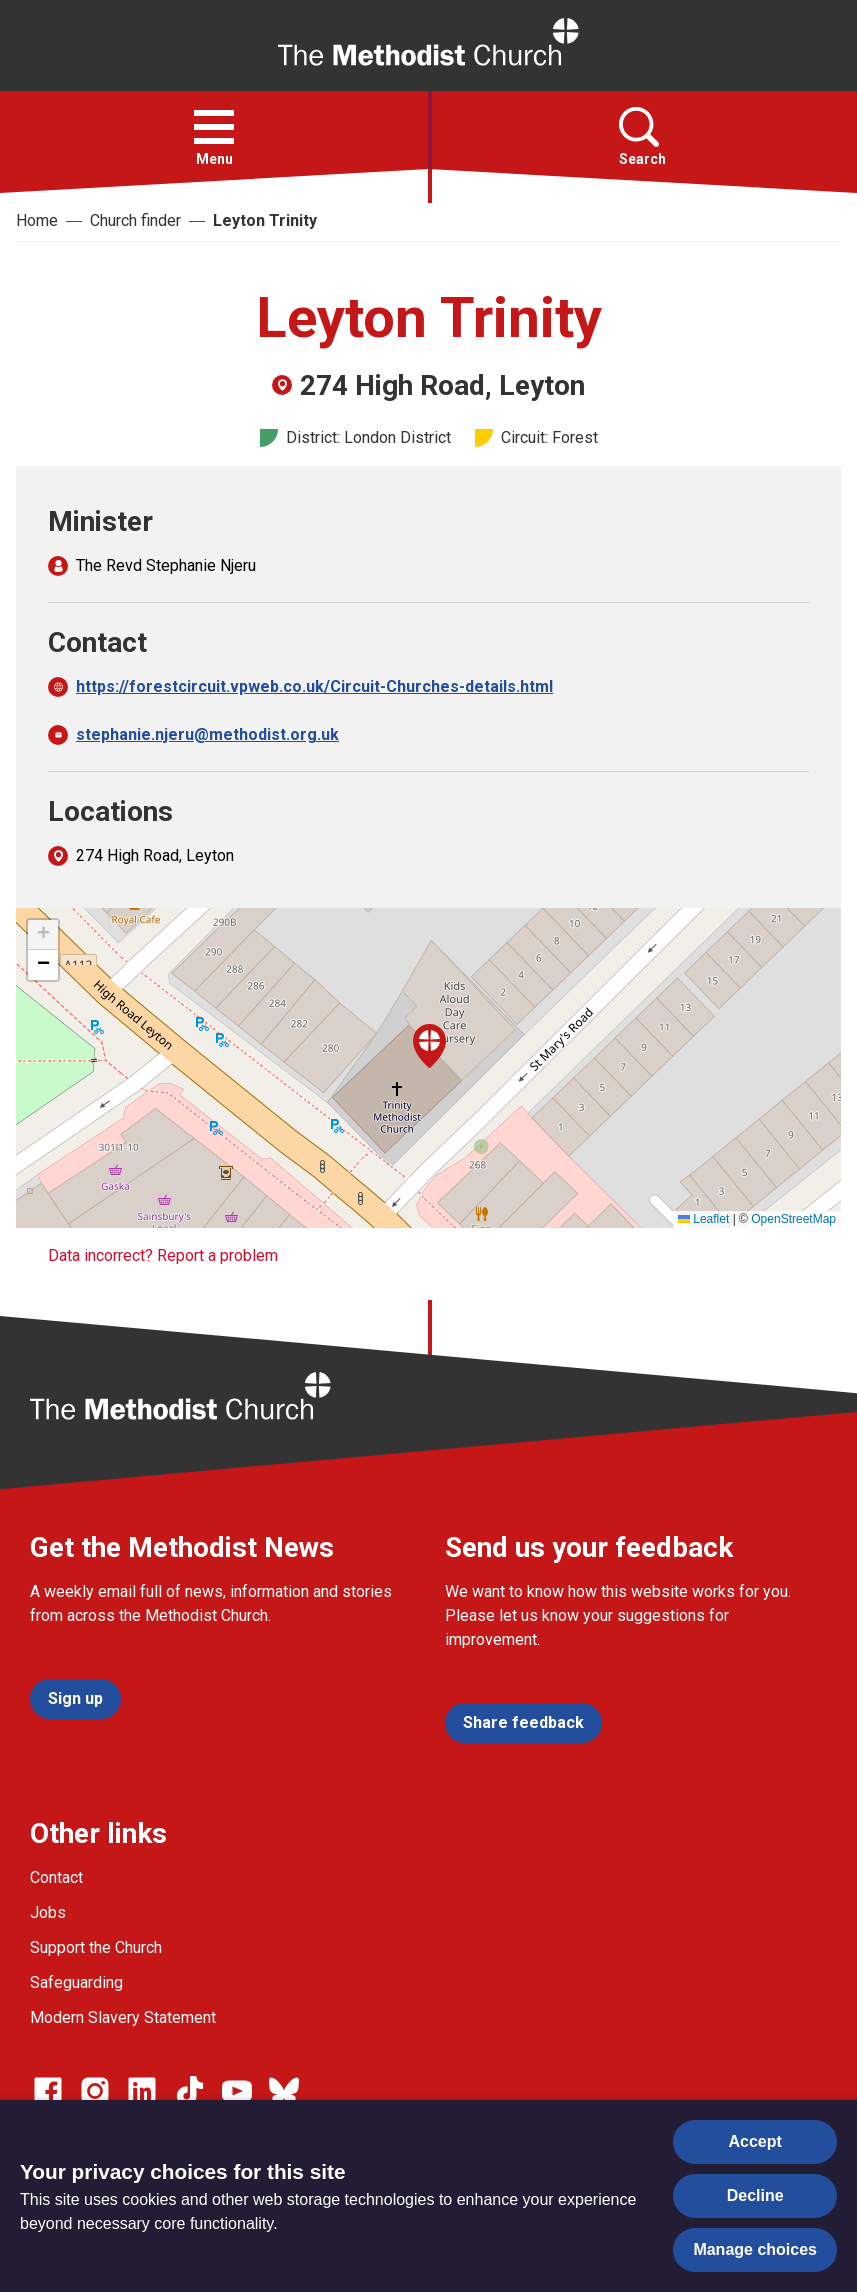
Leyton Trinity (265, 220)
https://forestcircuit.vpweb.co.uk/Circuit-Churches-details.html (314, 686)
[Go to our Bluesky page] (284, 2091)
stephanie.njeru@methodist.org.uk (207, 734)
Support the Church (96, 1947)
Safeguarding (76, 1982)
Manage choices (755, 2249)
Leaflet (703, 1219)
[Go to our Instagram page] (95, 2091)
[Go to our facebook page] (48, 2091)
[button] (214, 127)
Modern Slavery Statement (123, 2017)
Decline (755, 2195)
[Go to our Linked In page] (142, 2091)
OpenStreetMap (793, 1219)
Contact (56, 1877)
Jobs (48, 1912)
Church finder (135, 220)
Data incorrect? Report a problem (163, 1255)
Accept (755, 2141)
